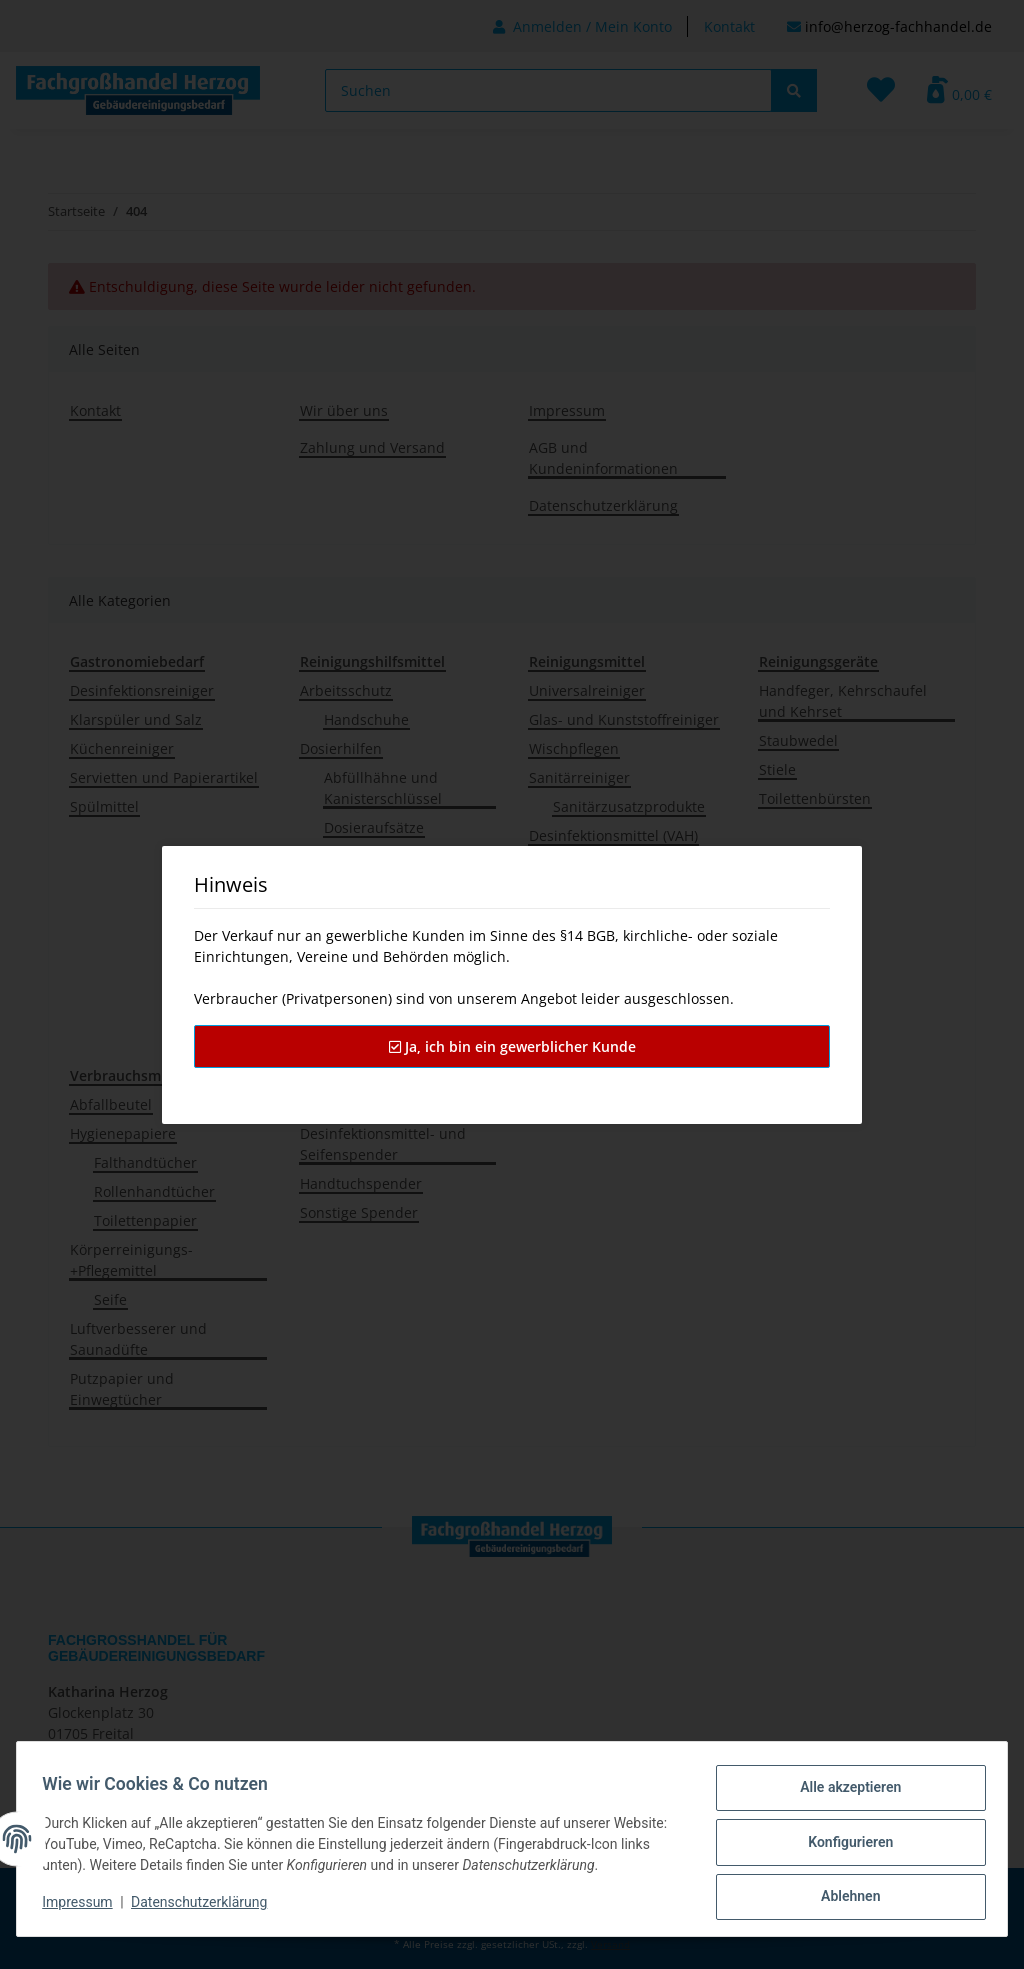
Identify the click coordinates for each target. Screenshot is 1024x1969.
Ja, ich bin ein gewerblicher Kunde (512, 1046)
